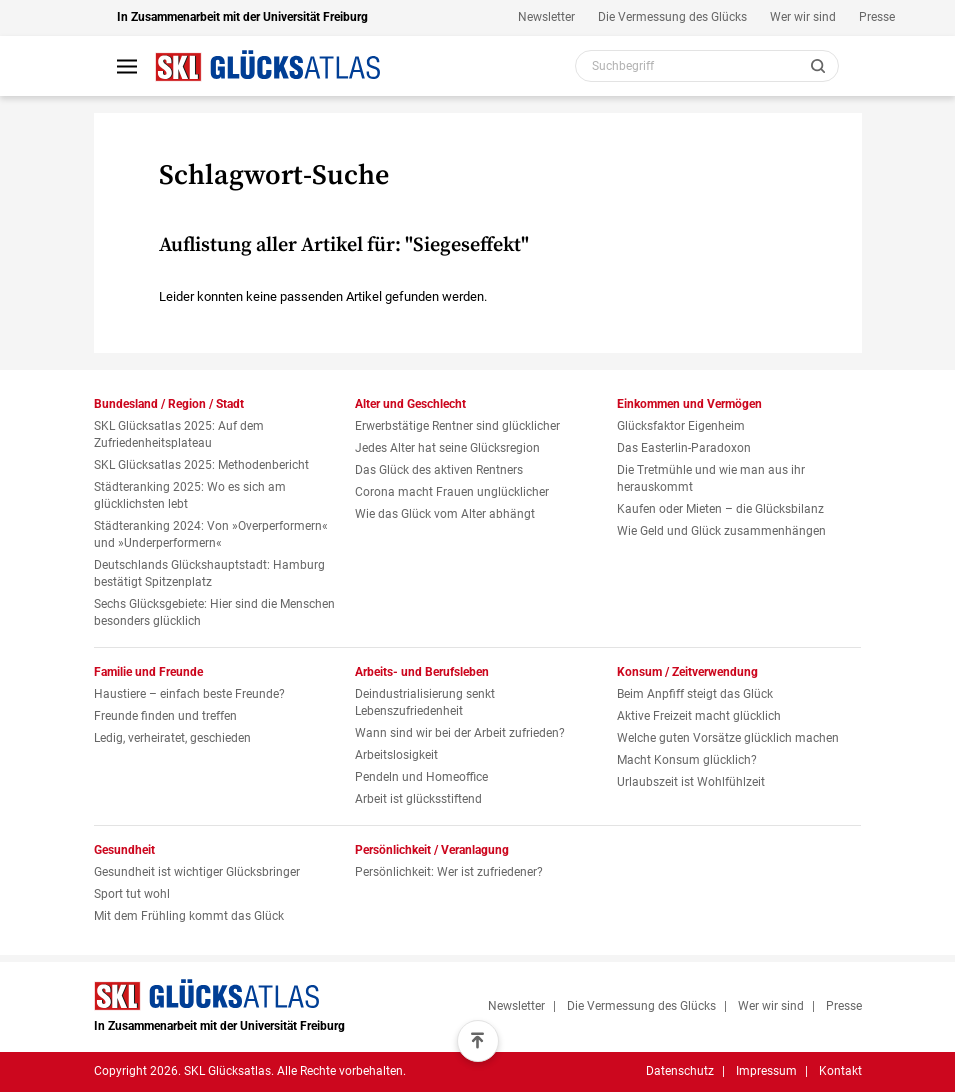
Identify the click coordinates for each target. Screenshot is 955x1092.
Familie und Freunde (148, 672)
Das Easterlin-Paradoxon (684, 448)
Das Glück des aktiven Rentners (439, 470)
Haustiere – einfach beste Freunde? (189, 694)
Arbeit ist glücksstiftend (418, 799)
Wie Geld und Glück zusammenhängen (721, 531)
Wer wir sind (803, 17)
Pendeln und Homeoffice (421, 777)
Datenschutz (680, 1071)
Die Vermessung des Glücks (672, 17)
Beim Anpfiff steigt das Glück (695, 694)
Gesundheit (124, 850)
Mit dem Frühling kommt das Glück (189, 916)
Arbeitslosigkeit (396, 755)
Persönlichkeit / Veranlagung (432, 850)
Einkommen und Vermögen (689, 404)
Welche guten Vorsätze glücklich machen (728, 738)
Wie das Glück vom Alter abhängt (445, 514)
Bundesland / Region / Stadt (169, 404)
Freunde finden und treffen (165, 716)
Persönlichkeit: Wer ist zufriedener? (449, 872)
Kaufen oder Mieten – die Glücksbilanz (720, 509)
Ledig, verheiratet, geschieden (172, 738)
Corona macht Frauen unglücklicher (452, 492)
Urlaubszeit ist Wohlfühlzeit (691, 782)
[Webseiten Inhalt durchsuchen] (707, 66)
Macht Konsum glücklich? (687, 760)
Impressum (766, 1071)
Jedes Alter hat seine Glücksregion (447, 448)
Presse (877, 17)
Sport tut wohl (132, 894)
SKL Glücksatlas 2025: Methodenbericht (201, 465)
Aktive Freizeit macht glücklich (699, 716)
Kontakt (840, 1071)
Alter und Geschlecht (410, 404)
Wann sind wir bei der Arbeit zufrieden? (460, 733)
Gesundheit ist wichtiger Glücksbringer (197, 872)
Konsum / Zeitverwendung (687, 672)
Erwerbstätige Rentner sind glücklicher (457, 426)
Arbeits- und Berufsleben (422, 672)
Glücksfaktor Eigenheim (681, 426)
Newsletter (546, 17)
